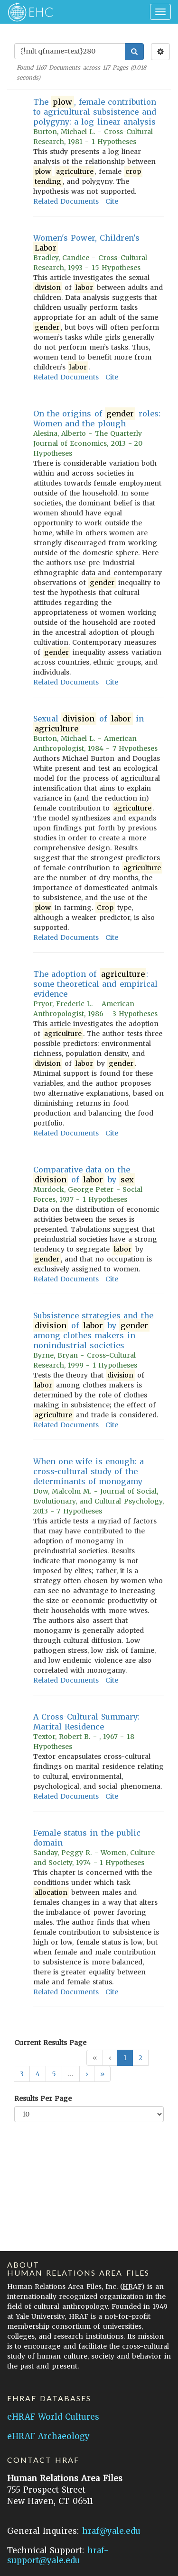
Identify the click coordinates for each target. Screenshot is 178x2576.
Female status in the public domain (87, 1837)
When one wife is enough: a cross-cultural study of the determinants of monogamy (88, 1471)
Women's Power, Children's (86, 243)
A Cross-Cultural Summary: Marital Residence (86, 1721)
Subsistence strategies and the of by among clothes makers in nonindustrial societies (93, 1330)
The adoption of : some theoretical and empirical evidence (95, 984)
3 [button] (22, 2074)
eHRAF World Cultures (53, 2417)
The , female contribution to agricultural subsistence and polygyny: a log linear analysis (94, 111)
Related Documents (66, 201)
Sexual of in (88, 724)
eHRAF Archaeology (48, 2436)
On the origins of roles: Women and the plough (96, 418)
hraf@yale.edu (111, 2531)
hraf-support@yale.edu (58, 2555)
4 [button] (38, 2074)
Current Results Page (50, 2042)
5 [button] (54, 2074)
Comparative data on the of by (84, 1175)
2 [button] (140, 2058)
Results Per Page (43, 2098)
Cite (111, 201)
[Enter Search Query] (69, 51)
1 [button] (125, 2058)
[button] (86, 2074)
